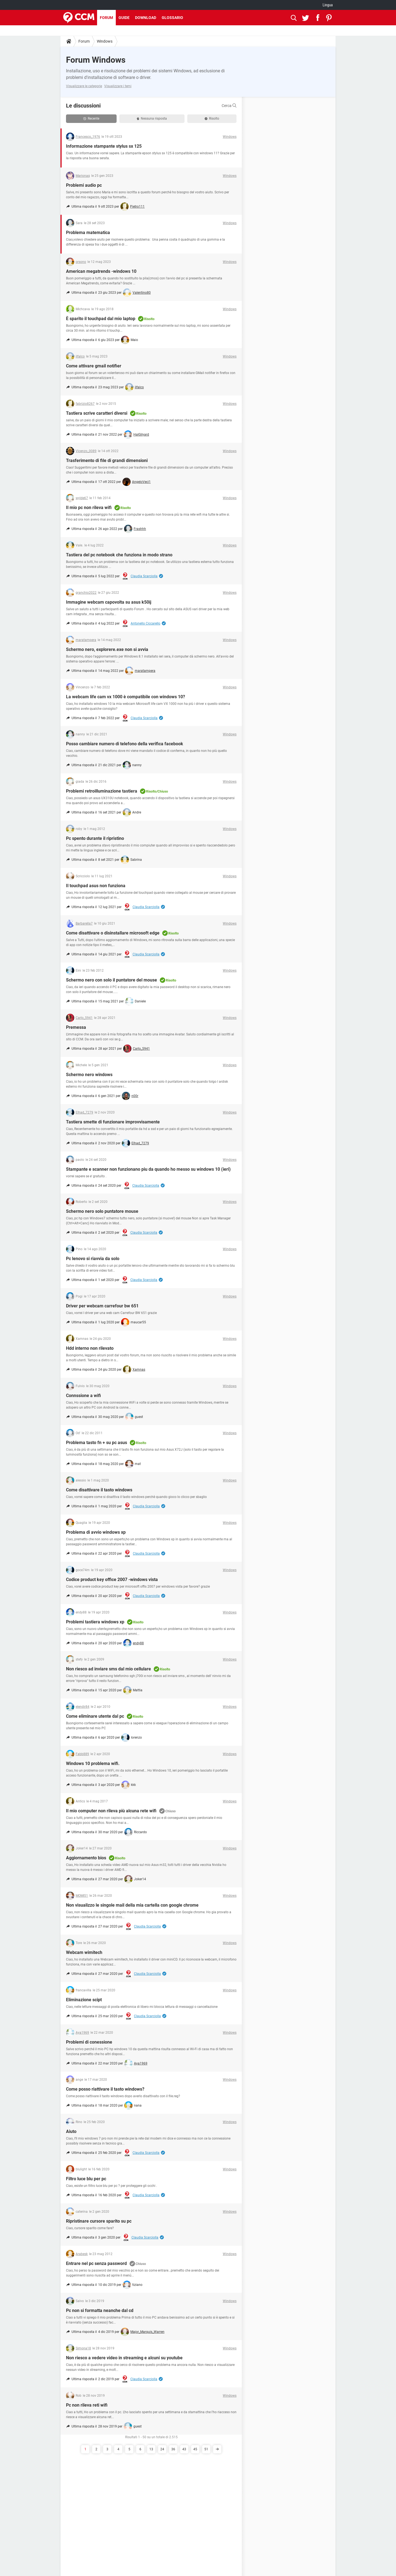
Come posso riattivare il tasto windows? (105, 2089)
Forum (106, 17)
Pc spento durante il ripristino (95, 838)
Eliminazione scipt (84, 1999)
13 (151, 2449)
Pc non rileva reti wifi (87, 2405)
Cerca (229, 105)
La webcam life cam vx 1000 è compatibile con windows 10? (125, 696)
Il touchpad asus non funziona (95, 885)
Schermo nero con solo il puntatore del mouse (111, 980)
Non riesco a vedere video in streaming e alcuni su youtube (124, 2357)
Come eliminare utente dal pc (95, 1716)
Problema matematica (88, 232)
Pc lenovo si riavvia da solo (92, 1258)
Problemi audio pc (84, 185)
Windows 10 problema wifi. (93, 1763)
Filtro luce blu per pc (86, 2178)
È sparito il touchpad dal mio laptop (100, 318)
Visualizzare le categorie (84, 86)
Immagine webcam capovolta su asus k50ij (108, 602)
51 (206, 2449)
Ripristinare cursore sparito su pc (98, 2221)
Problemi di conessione (89, 2042)
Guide (124, 17)
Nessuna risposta (152, 118)
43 (184, 2449)
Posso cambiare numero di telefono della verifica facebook (124, 743)
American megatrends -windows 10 (101, 271)
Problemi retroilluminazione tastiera (101, 791)
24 (162, 2449)
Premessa (76, 1027)
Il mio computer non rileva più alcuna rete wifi (111, 1810)
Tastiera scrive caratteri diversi (96, 413)
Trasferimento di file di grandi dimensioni (107, 460)
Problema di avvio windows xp (96, 1532)
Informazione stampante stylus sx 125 (104, 146)
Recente (91, 118)
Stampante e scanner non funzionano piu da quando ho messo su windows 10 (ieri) (148, 1169)
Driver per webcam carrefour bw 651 (102, 1305)
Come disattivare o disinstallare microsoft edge (113, 933)
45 (195, 2449)
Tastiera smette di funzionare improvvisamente (113, 1122)
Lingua (328, 5)
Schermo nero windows (89, 1074)
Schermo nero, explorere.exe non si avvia (107, 649)
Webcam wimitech (84, 1952)
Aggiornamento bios (86, 1857)
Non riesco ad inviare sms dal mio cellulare (108, 1668)
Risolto (212, 118)
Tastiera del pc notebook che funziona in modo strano (119, 554)
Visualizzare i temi (117, 86)
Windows (104, 41)
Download (145, 17)
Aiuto (71, 2131)
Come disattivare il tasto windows (99, 1489)
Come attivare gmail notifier (93, 366)
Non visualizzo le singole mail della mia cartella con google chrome (132, 1905)
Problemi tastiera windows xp (95, 1621)
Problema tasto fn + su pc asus (96, 1442)
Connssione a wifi (83, 1395)
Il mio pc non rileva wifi (89, 507)
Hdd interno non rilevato (90, 1348)
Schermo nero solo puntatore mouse (102, 1211)
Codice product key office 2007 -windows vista (112, 1579)
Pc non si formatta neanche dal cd (99, 2310)
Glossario (172, 17)
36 (173, 2449)
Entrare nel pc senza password (96, 2263)
